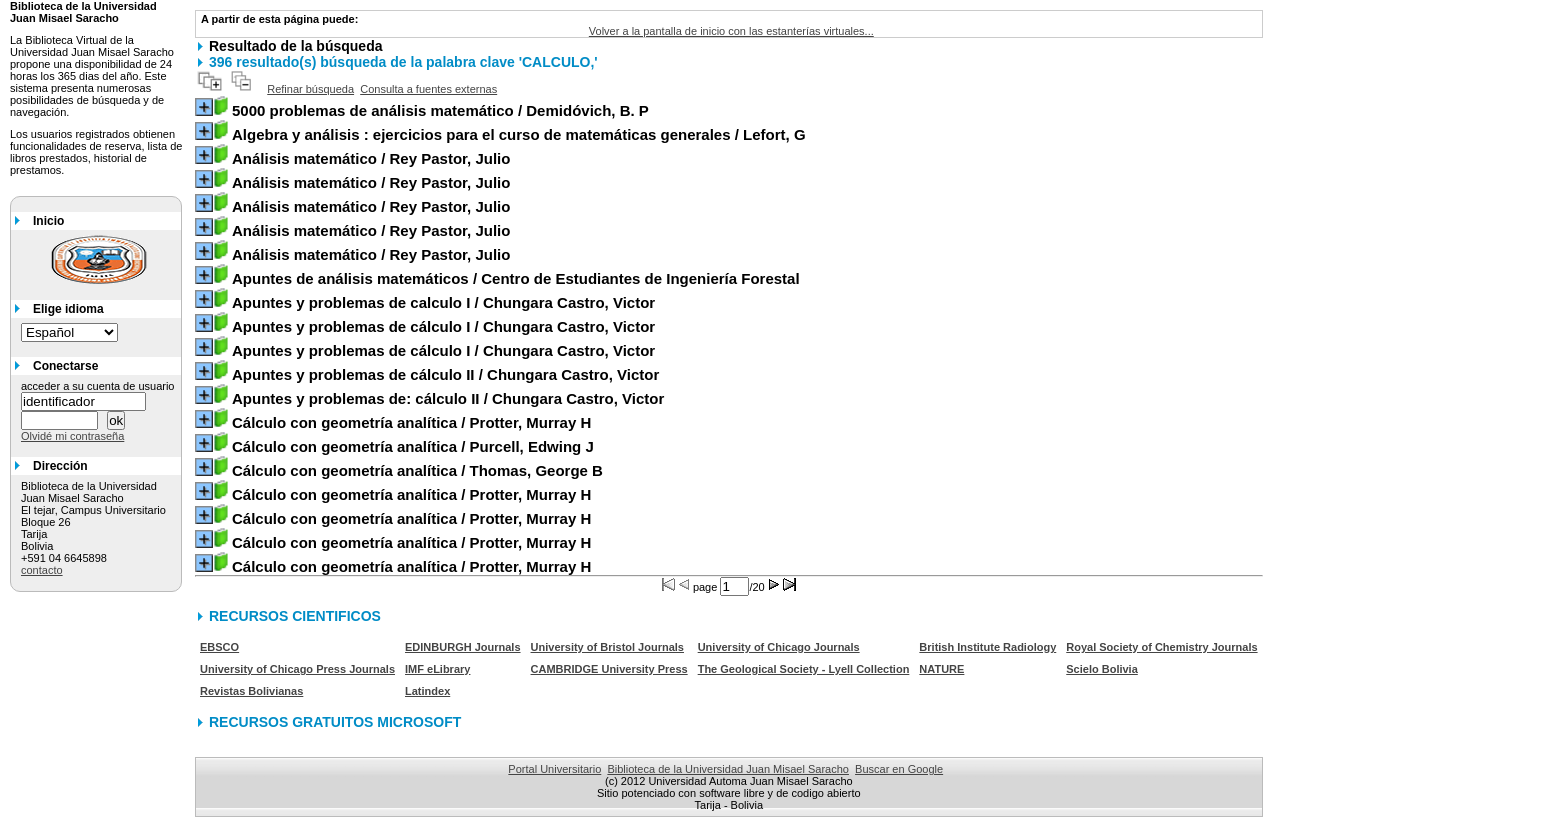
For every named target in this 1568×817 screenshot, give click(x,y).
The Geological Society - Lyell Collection (804, 669)
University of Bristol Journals (607, 647)
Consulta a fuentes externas (428, 89)
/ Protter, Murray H (411, 422)
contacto (42, 570)
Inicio (48, 221)
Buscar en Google (899, 769)
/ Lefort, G (519, 134)
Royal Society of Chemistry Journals (1161, 647)
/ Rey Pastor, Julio (371, 158)
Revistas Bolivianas (251, 691)
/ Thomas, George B (417, 470)
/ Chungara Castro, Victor (443, 302)
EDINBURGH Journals (463, 647)
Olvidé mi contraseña (72, 436)
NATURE (941, 669)
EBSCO (219, 647)
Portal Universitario (554, 769)
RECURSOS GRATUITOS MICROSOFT (335, 722)
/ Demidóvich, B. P (440, 110)
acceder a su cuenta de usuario (98, 386)
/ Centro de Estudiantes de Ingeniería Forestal (516, 278)
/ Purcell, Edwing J (413, 446)
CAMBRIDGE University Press (609, 669)
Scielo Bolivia (1102, 669)
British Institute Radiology (987, 647)
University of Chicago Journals (779, 647)
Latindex (427, 691)
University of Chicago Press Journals (297, 669)
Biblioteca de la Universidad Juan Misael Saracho (728, 769)
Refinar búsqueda (310, 89)
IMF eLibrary (437, 669)
